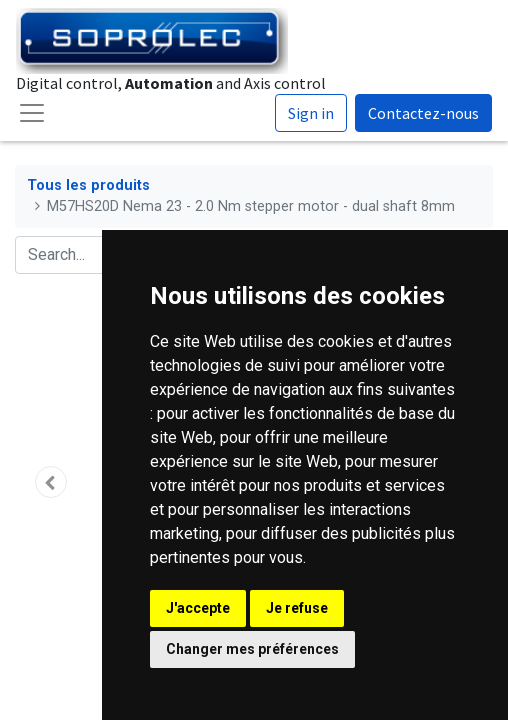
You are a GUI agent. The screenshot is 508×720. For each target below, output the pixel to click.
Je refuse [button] (297, 608)
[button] (51, 482)
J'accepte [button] (198, 608)
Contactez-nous (423, 113)
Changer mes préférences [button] (252, 649)
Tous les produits (88, 185)
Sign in (311, 113)
